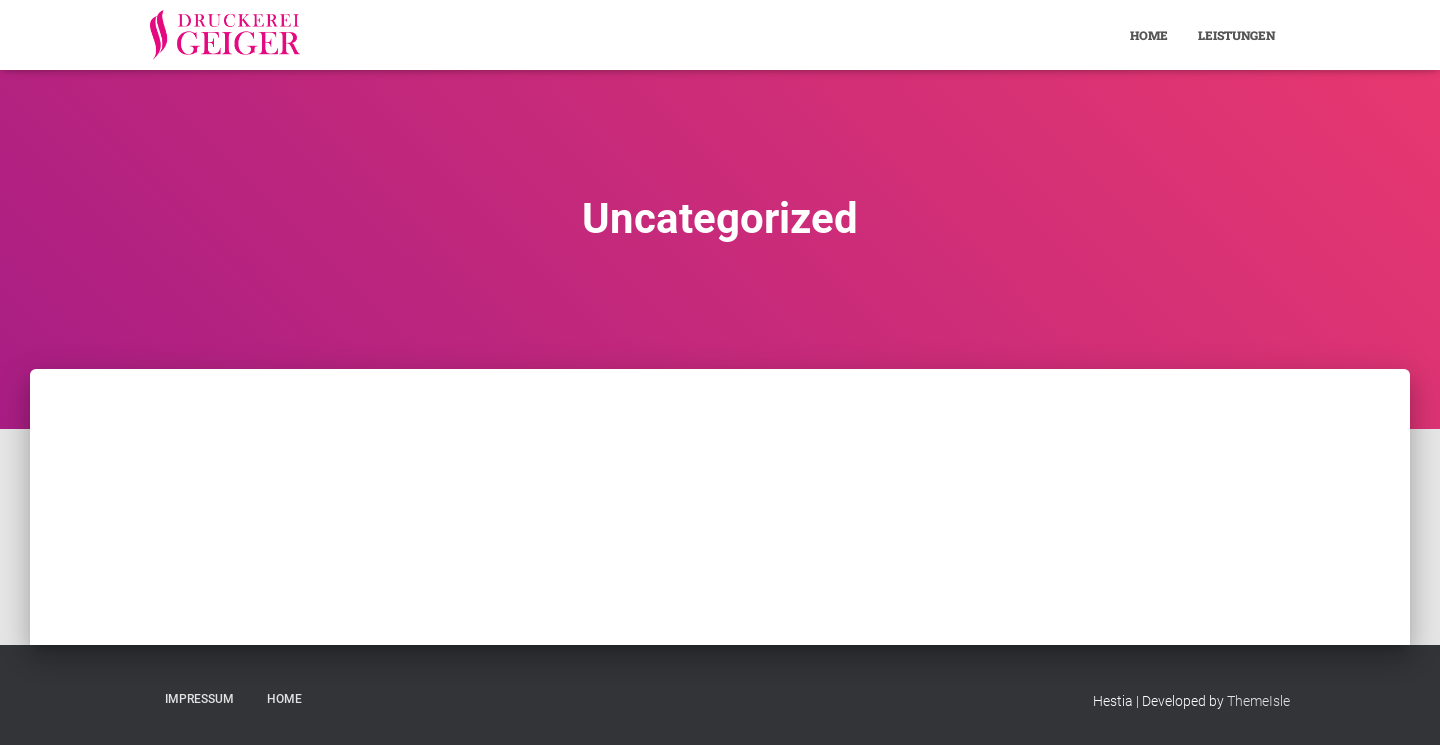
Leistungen (1236, 35)
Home (1149, 35)
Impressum (199, 699)
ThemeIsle (1258, 701)
